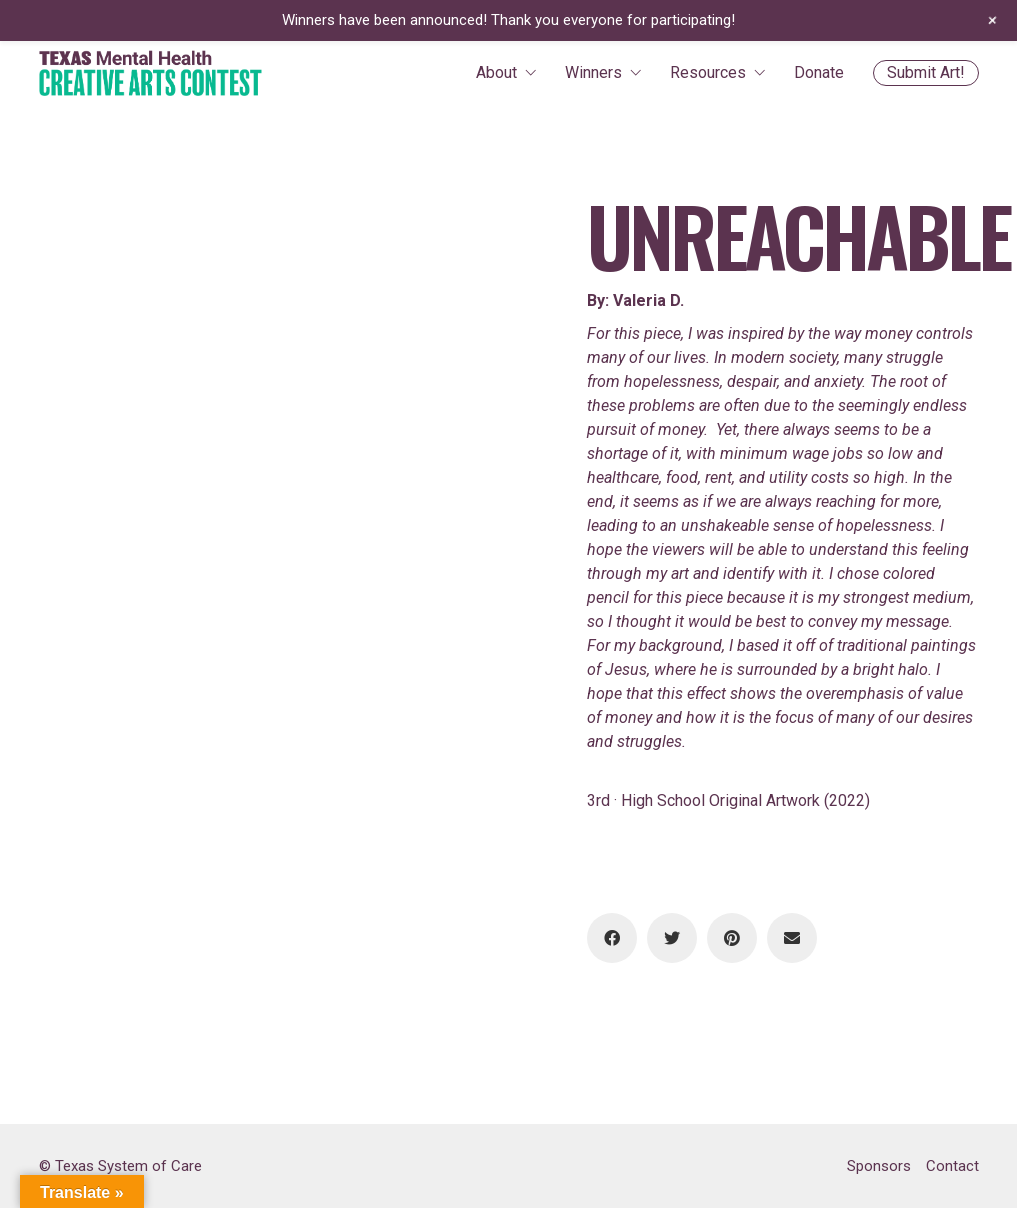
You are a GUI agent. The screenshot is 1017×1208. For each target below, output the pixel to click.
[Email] (792, 938)
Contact (952, 1166)
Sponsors (879, 1166)
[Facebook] (612, 938)
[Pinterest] (732, 938)
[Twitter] (672, 938)
